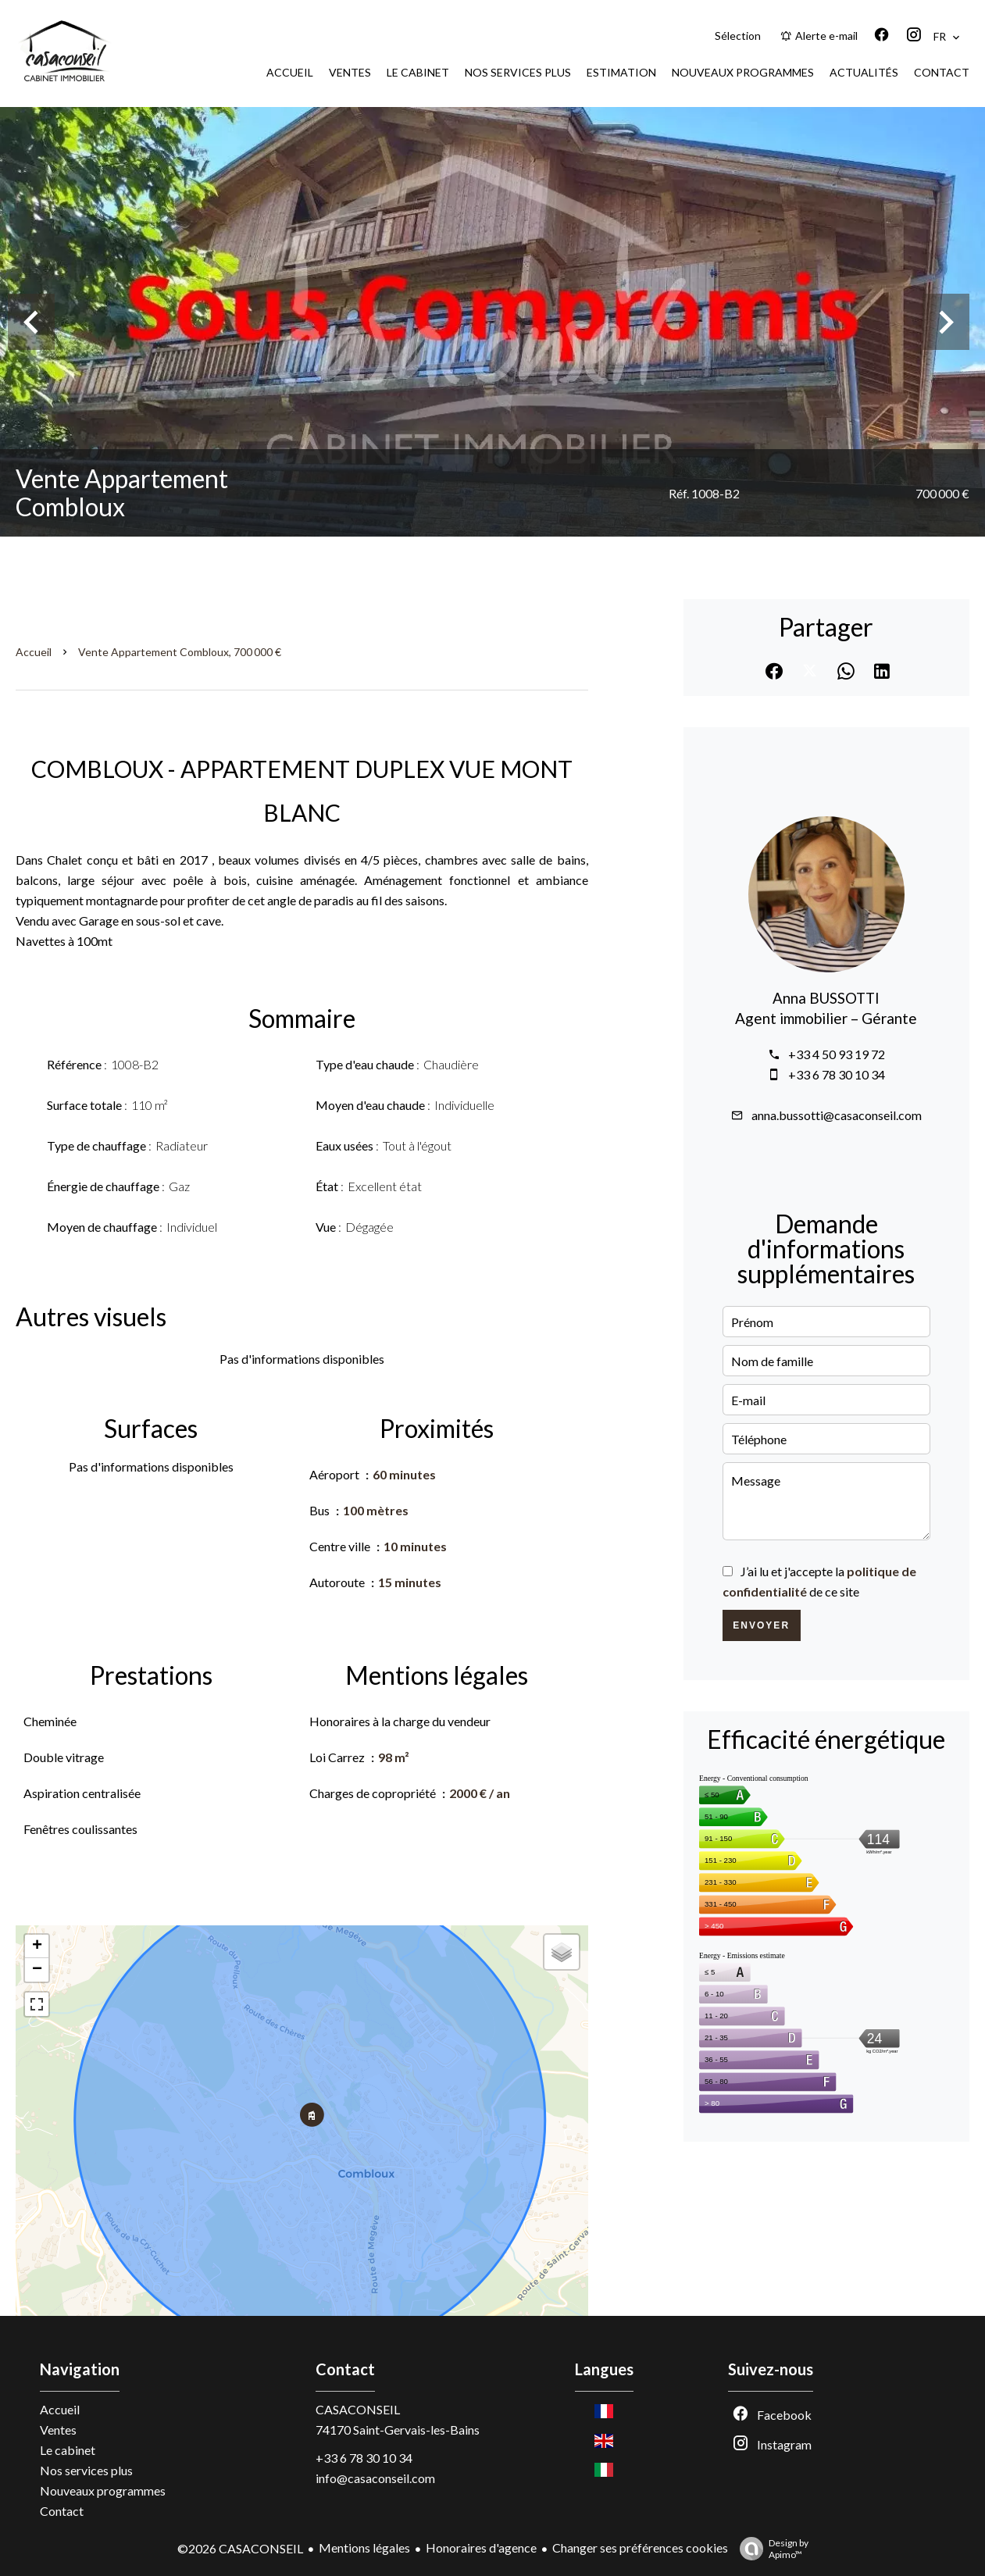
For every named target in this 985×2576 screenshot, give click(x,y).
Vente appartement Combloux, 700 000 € (179, 651)
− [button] (37, 1970)
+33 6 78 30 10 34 (836, 1074)
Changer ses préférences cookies (640, 2547)
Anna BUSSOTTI (826, 998)
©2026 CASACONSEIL (240, 2548)
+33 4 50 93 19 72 (836, 1054)
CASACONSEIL (358, 2409)
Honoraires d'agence (481, 2547)
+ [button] (37, 1946)
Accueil (34, 651)
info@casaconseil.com (375, 2478)
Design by (770, 2548)
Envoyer (761, 1625)
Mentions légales (364, 2547)
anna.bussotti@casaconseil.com (836, 1115)
